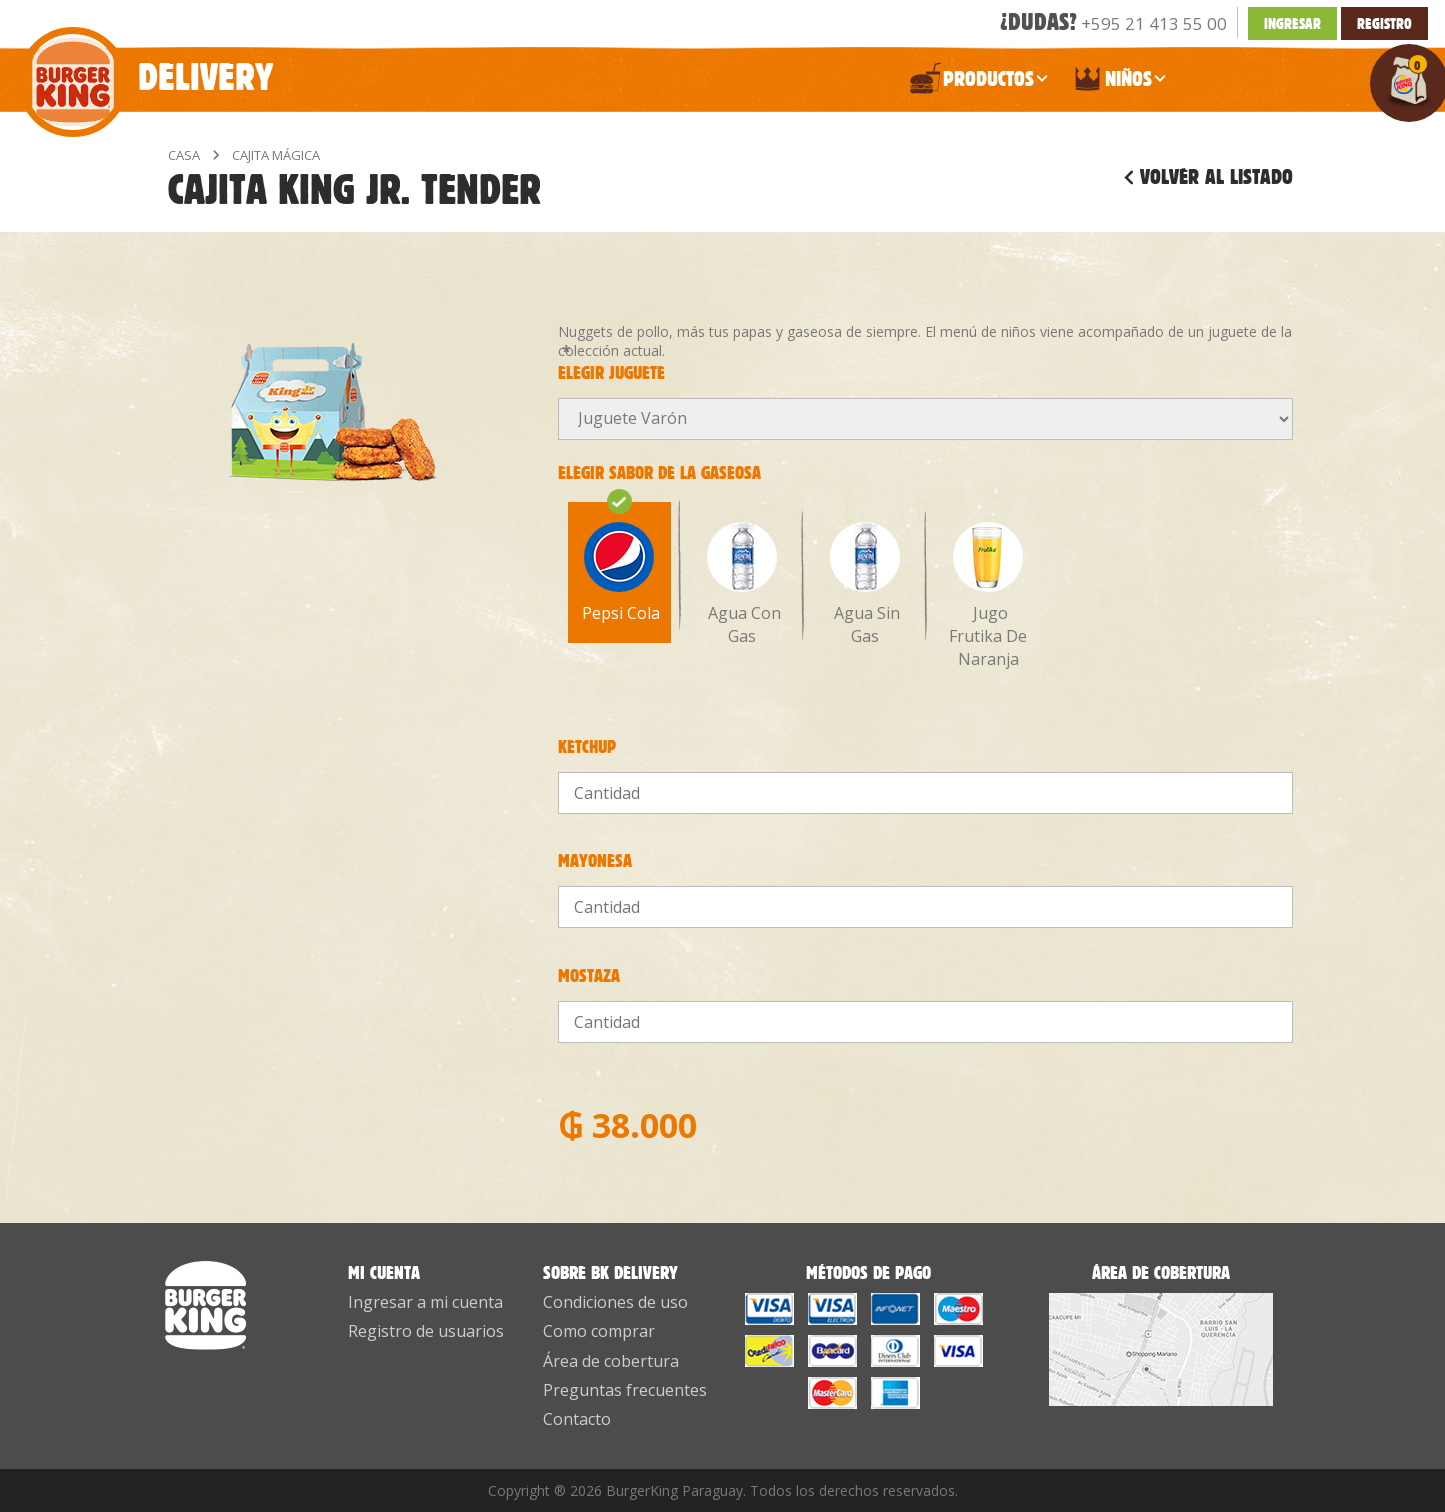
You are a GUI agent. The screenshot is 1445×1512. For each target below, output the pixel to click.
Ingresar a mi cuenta (425, 1302)
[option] (619, 565)
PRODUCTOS (979, 83)
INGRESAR (1292, 23)
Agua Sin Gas (865, 584)
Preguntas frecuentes (625, 1390)
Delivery (145, 66)
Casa (184, 155)
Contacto (577, 1419)
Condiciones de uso (615, 1302)
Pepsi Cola (619, 568)
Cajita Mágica (276, 155)
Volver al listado (1216, 177)
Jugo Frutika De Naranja (988, 596)
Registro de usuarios (426, 1331)
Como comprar (599, 1331)
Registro (1384, 23)
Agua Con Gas (742, 584)
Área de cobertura (611, 1361)
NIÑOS (1119, 83)
